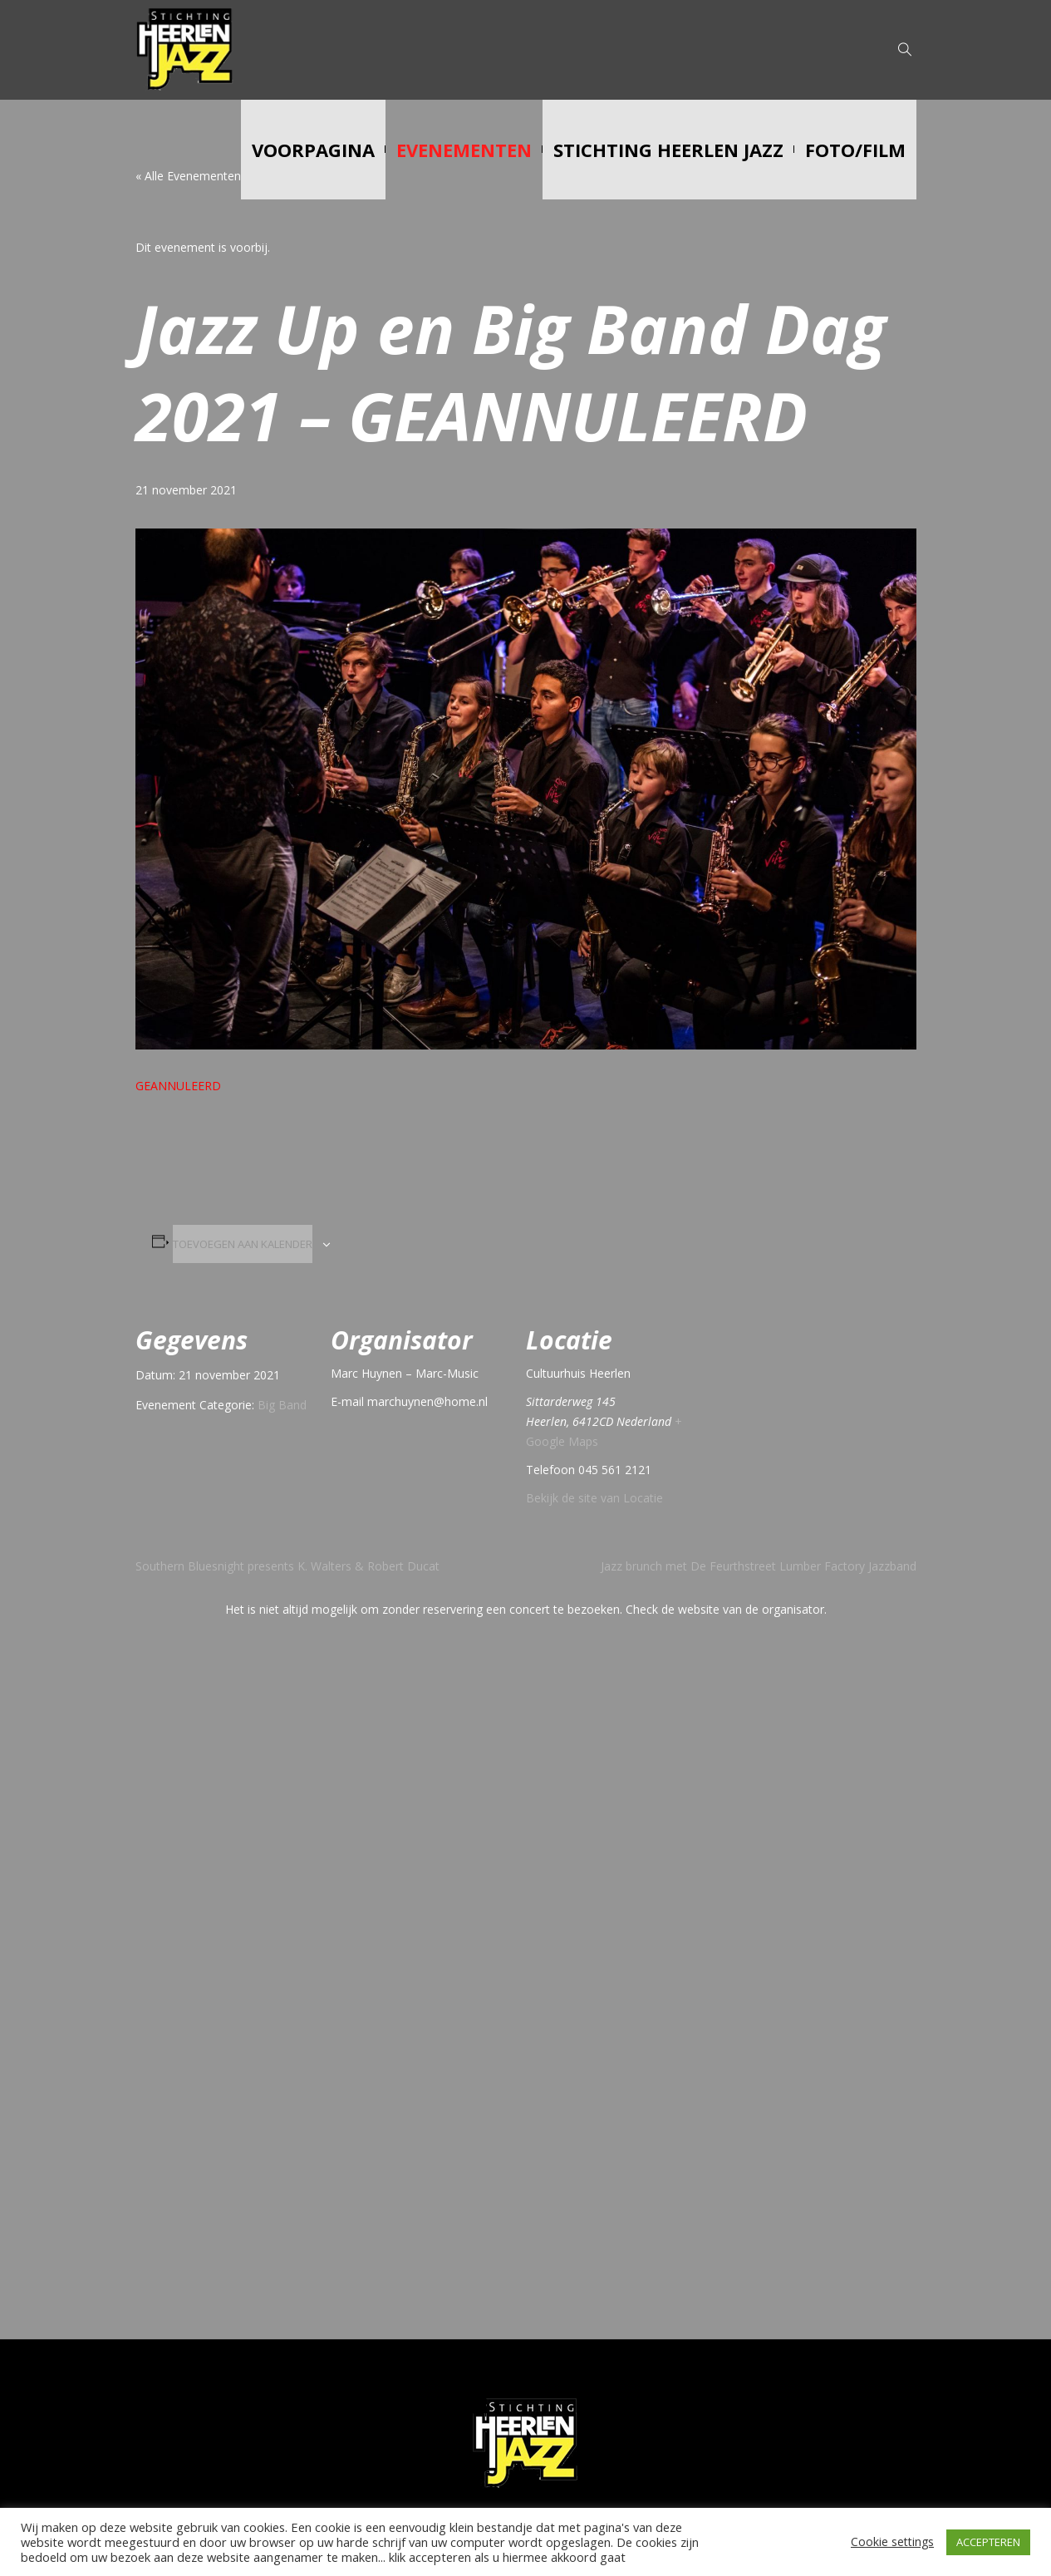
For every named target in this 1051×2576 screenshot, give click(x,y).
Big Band (282, 1405)
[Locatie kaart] (818, 1411)
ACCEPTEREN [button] (988, 2541)
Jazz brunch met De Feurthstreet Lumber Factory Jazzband (758, 1566)
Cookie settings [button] (892, 2541)
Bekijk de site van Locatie (594, 1498)
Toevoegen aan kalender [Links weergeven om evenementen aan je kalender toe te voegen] (242, 1243)
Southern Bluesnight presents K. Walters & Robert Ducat (287, 1566)
